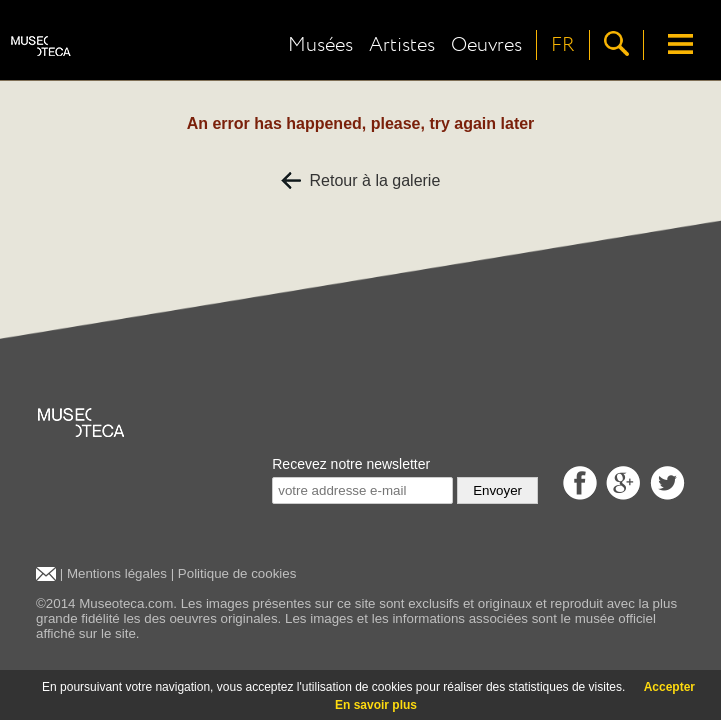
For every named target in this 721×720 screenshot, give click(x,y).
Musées (320, 45)
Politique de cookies (237, 573)
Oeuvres (486, 45)
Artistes (402, 45)
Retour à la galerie (361, 180)
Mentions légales (117, 573)
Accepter (669, 687)
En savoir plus (376, 705)
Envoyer (497, 490)
